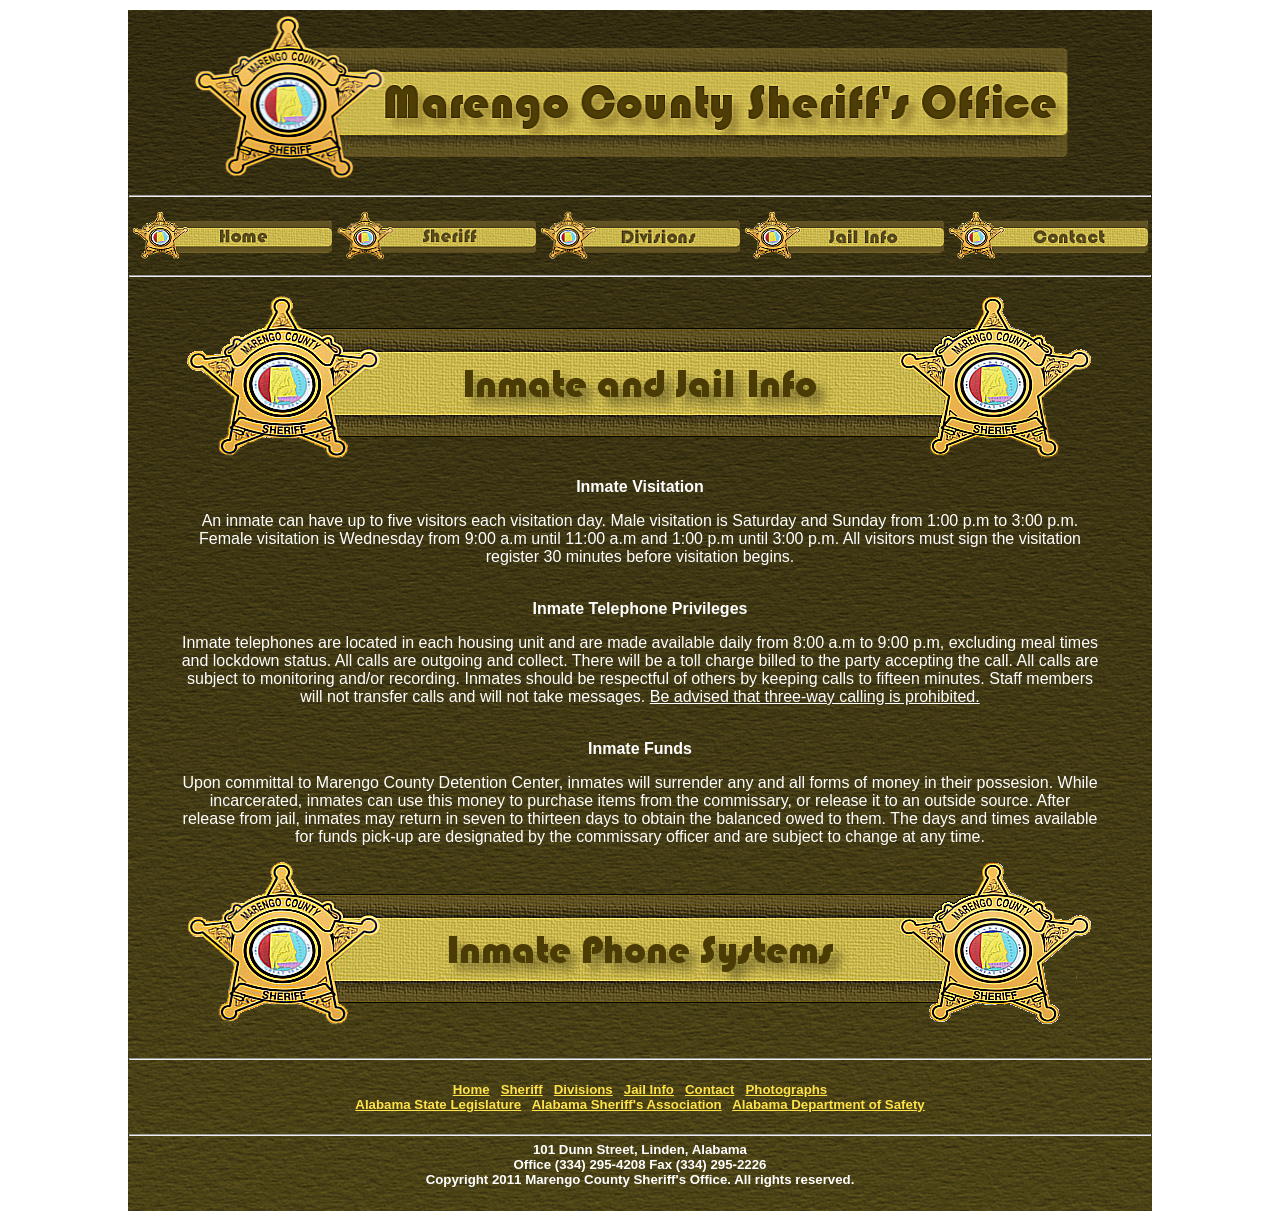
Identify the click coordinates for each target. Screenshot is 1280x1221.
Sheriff (522, 1089)
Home (471, 1089)
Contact (709, 1089)
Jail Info (649, 1089)
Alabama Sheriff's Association (627, 1104)
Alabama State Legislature (438, 1104)
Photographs (786, 1089)
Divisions (583, 1089)
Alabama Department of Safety (828, 1104)
